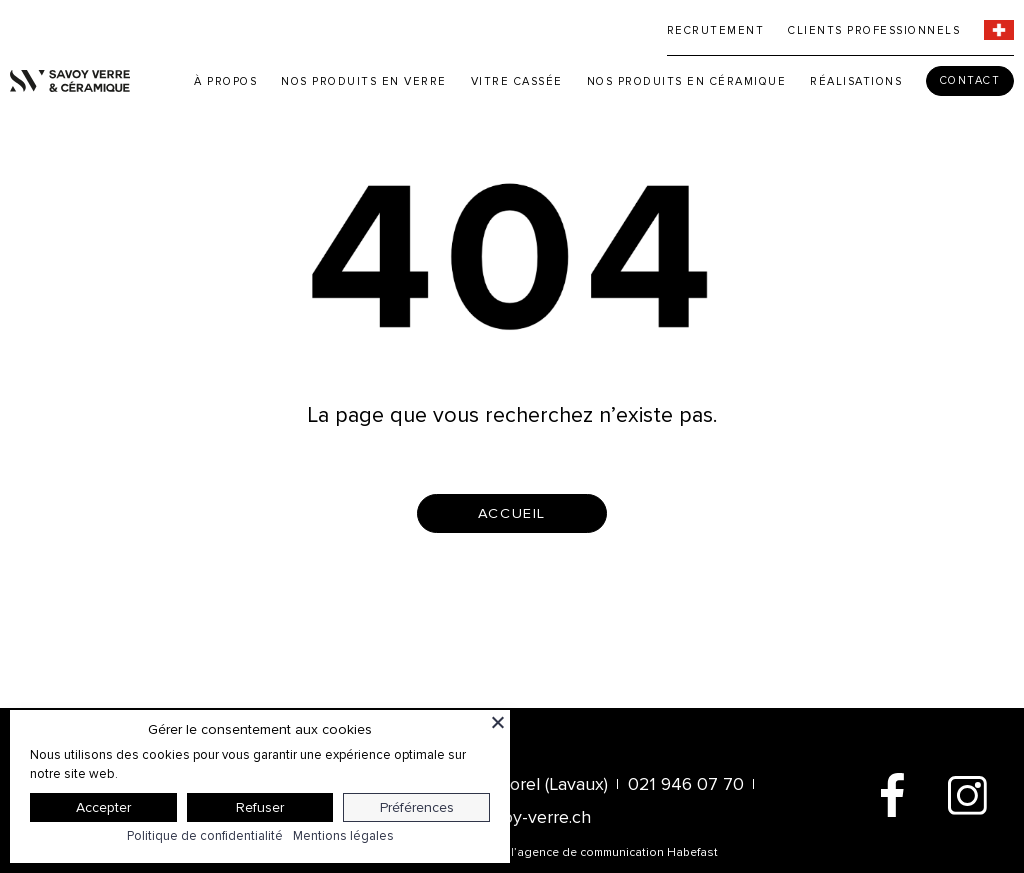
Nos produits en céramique (687, 81)
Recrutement (716, 30)
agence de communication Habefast (617, 852)
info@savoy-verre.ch (511, 817)
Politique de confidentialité (205, 836)
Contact (970, 80)
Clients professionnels (874, 30)
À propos (225, 81)
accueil (512, 513)
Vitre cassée (517, 81)
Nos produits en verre (364, 81)
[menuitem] (999, 30)
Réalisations (856, 81)
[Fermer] (498, 722)
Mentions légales (343, 836)
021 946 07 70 (686, 784)
